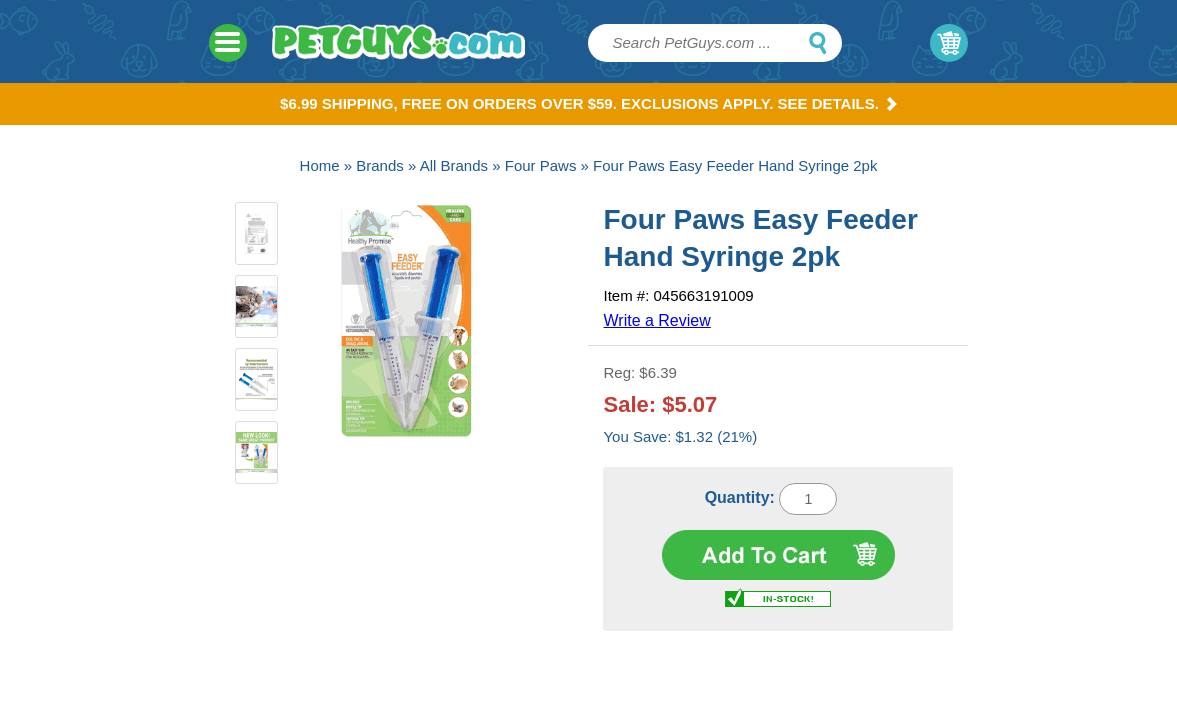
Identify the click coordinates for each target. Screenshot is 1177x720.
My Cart (949, 43)
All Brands (454, 165)
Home (320, 165)
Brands (380, 165)
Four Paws (541, 165)
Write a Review (656, 320)
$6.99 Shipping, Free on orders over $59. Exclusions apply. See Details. (588, 103)
